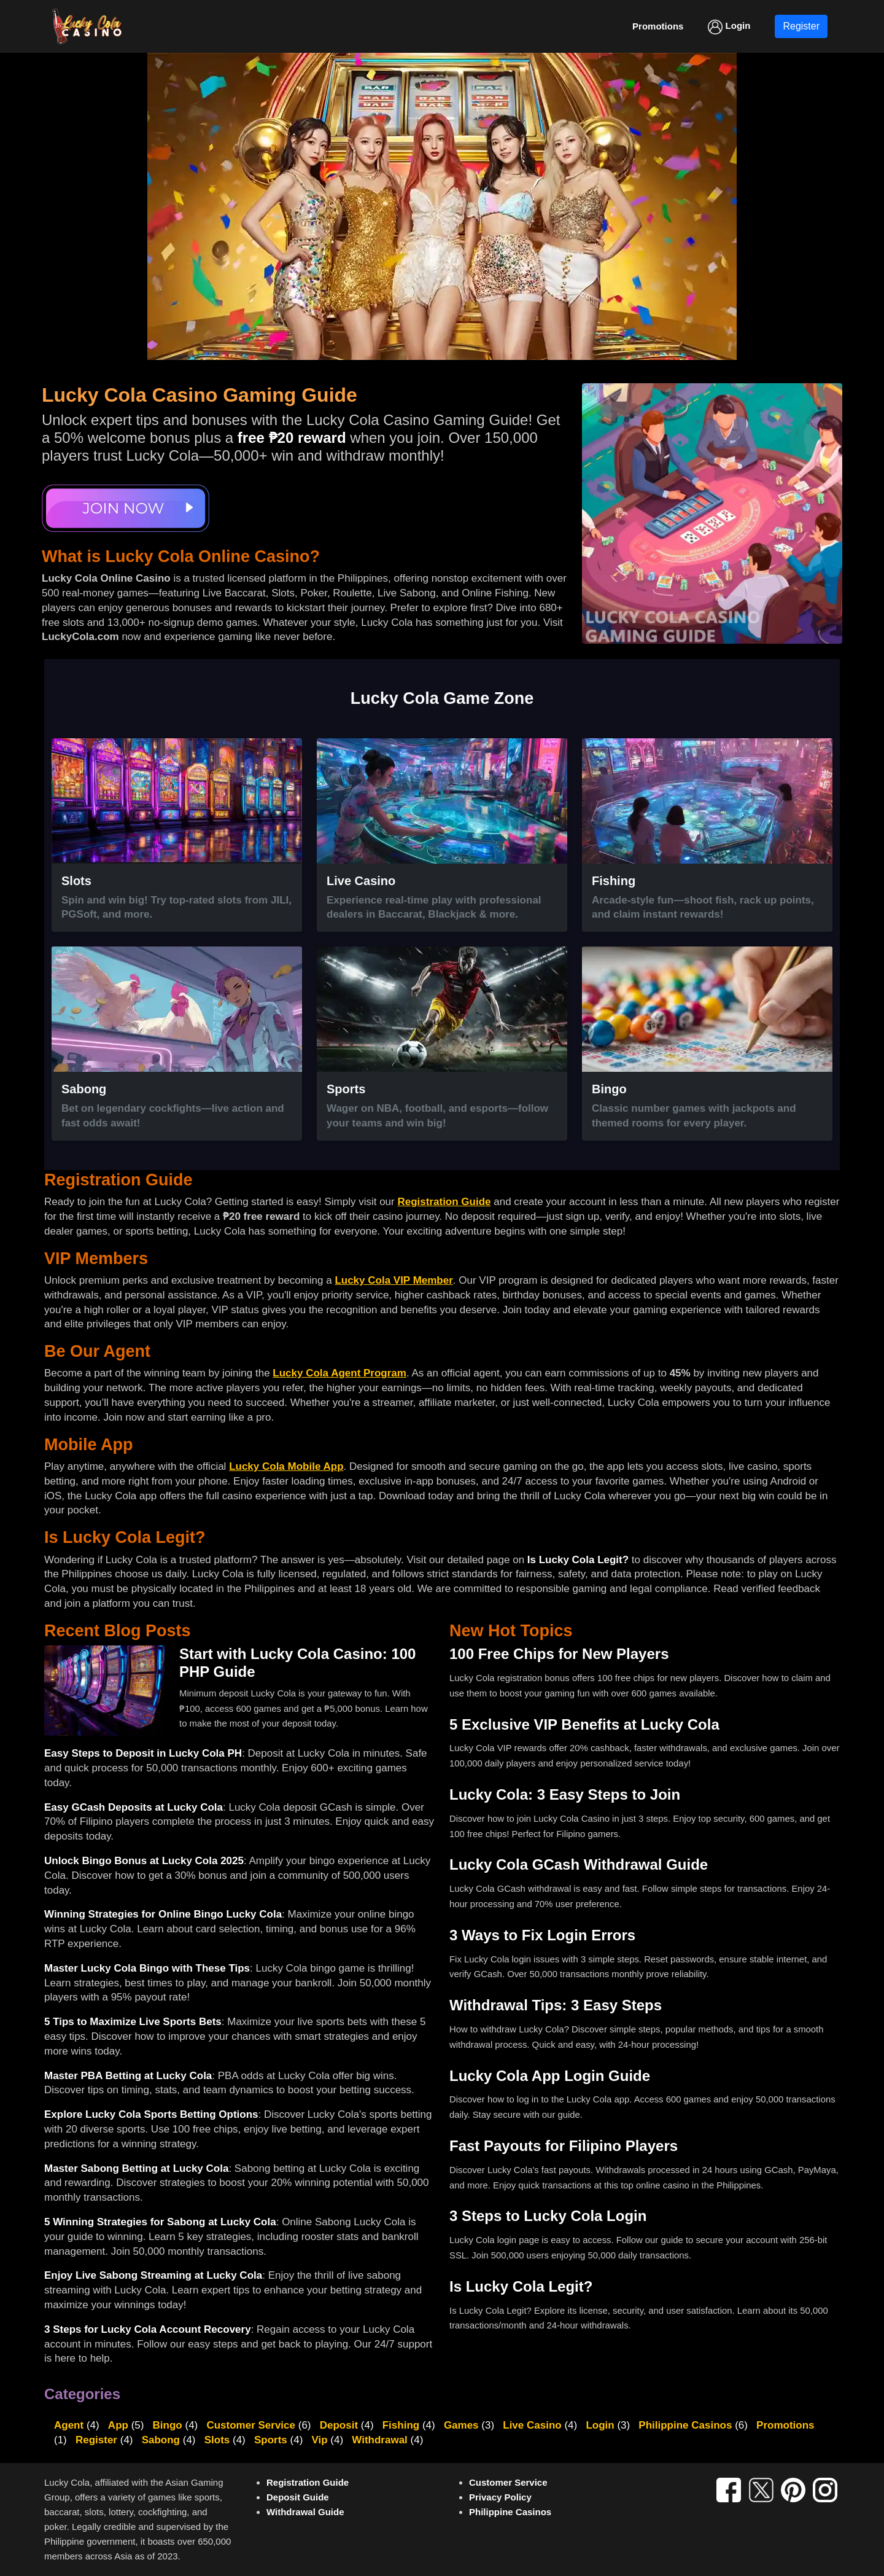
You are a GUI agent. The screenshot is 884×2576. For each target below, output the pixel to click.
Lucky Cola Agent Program (339, 1373)
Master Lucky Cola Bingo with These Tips (147, 1968)
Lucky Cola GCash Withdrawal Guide (578, 1864)
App (118, 2425)
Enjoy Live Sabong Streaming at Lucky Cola (153, 2275)
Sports (270, 2440)
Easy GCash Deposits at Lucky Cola (133, 1807)
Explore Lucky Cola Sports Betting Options (151, 2114)
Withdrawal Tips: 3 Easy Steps (555, 2005)
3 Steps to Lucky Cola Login (547, 2215)
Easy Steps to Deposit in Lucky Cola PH (143, 1753)
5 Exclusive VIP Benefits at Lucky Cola (584, 1724)
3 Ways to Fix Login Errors (542, 1935)
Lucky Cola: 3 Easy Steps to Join (564, 1794)
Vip (319, 2440)
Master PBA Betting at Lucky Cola (128, 2076)
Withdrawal (380, 2440)
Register (801, 26)
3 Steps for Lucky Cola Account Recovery (147, 2329)
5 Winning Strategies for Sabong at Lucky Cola (160, 2222)
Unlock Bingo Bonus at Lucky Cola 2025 (144, 1861)
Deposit (339, 2425)
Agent (68, 2425)
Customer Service (250, 2425)
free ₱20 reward (292, 437)
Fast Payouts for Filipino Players (563, 2145)
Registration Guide (443, 1202)
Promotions (785, 2425)
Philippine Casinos (685, 2425)
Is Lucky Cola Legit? (578, 1560)
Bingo (167, 2425)
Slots (217, 2440)
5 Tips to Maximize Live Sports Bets (133, 2022)
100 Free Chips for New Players (559, 1653)
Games (461, 2425)
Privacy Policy (500, 2497)
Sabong (161, 2440)
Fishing (400, 2425)
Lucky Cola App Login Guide (549, 2075)
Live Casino (532, 2425)
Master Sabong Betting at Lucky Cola (136, 2168)
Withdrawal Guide (305, 2512)
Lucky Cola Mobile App (286, 1466)
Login (729, 27)
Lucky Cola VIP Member (393, 1280)
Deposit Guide (297, 2497)
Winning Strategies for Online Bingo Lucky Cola (163, 1914)
